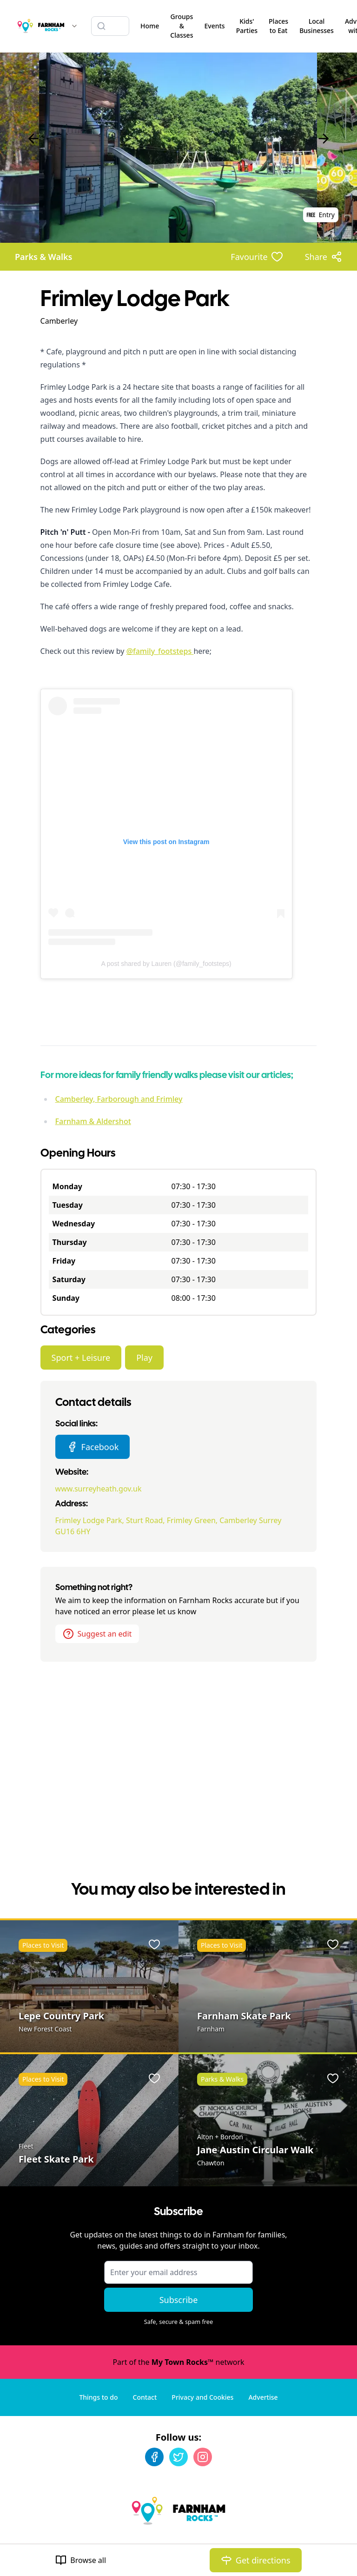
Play (144, 1357)
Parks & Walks (43, 256)
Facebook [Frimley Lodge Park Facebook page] (92, 1446)
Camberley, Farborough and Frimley (119, 1099)
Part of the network (178, 2362)
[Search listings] (110, 26)
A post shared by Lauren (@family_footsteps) (166, 963)
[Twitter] (178, 2457)
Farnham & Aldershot (93, 1121)
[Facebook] (154, 2457)
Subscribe (178, 2299)
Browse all (80, 2560)
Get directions (256, 2560)
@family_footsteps (160, 651)
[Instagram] (202, 2457)
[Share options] (323, 256)
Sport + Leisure (81, 1357)
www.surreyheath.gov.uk (98, 1489)
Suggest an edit (97, 1633)
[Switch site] (74, 26)
